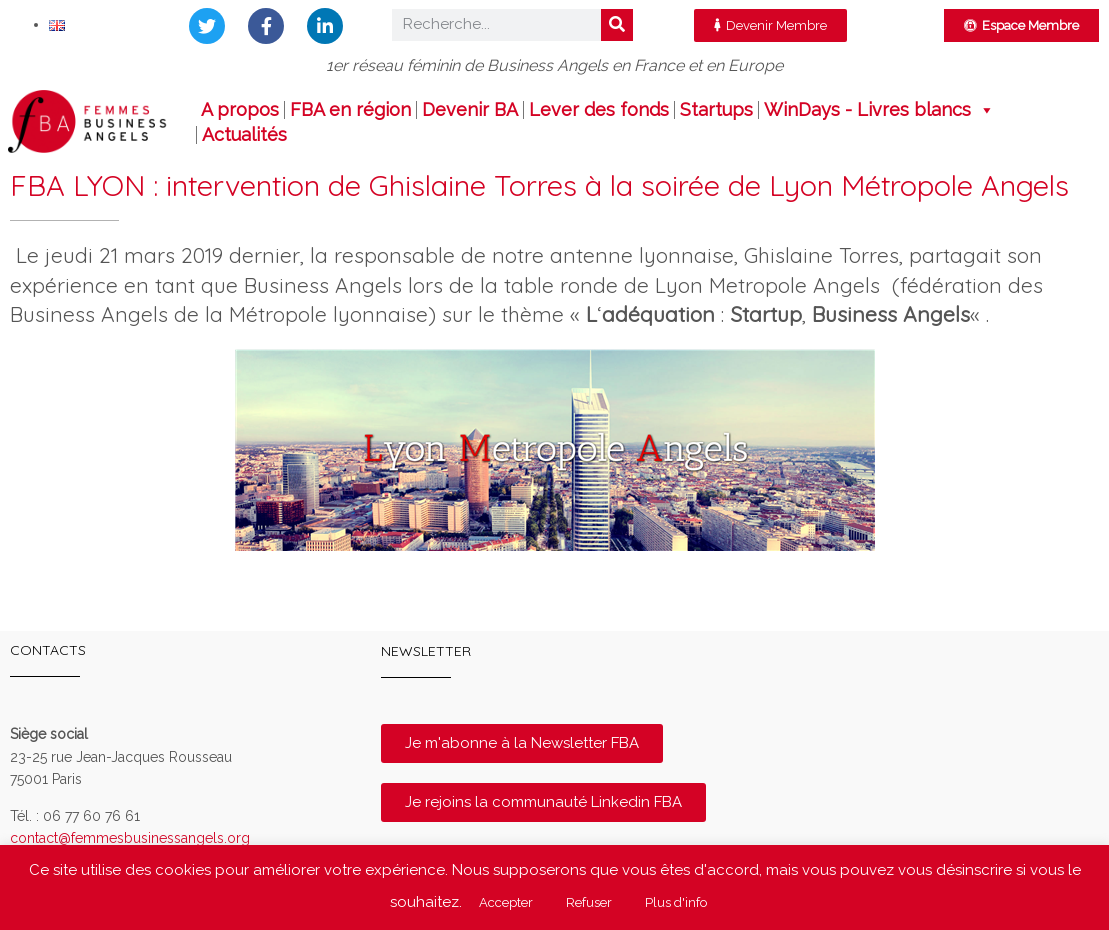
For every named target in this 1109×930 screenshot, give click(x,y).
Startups (716, 110)
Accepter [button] (506, 902)
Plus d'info (676, 902)
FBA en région (350, 110)
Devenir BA (470, 110)
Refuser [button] (589, 902)
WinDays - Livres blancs (879, 110)
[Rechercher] (617, 25)
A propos (240, 110)
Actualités (244, 135)
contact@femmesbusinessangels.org (130, 838)
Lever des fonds (599, 110)
